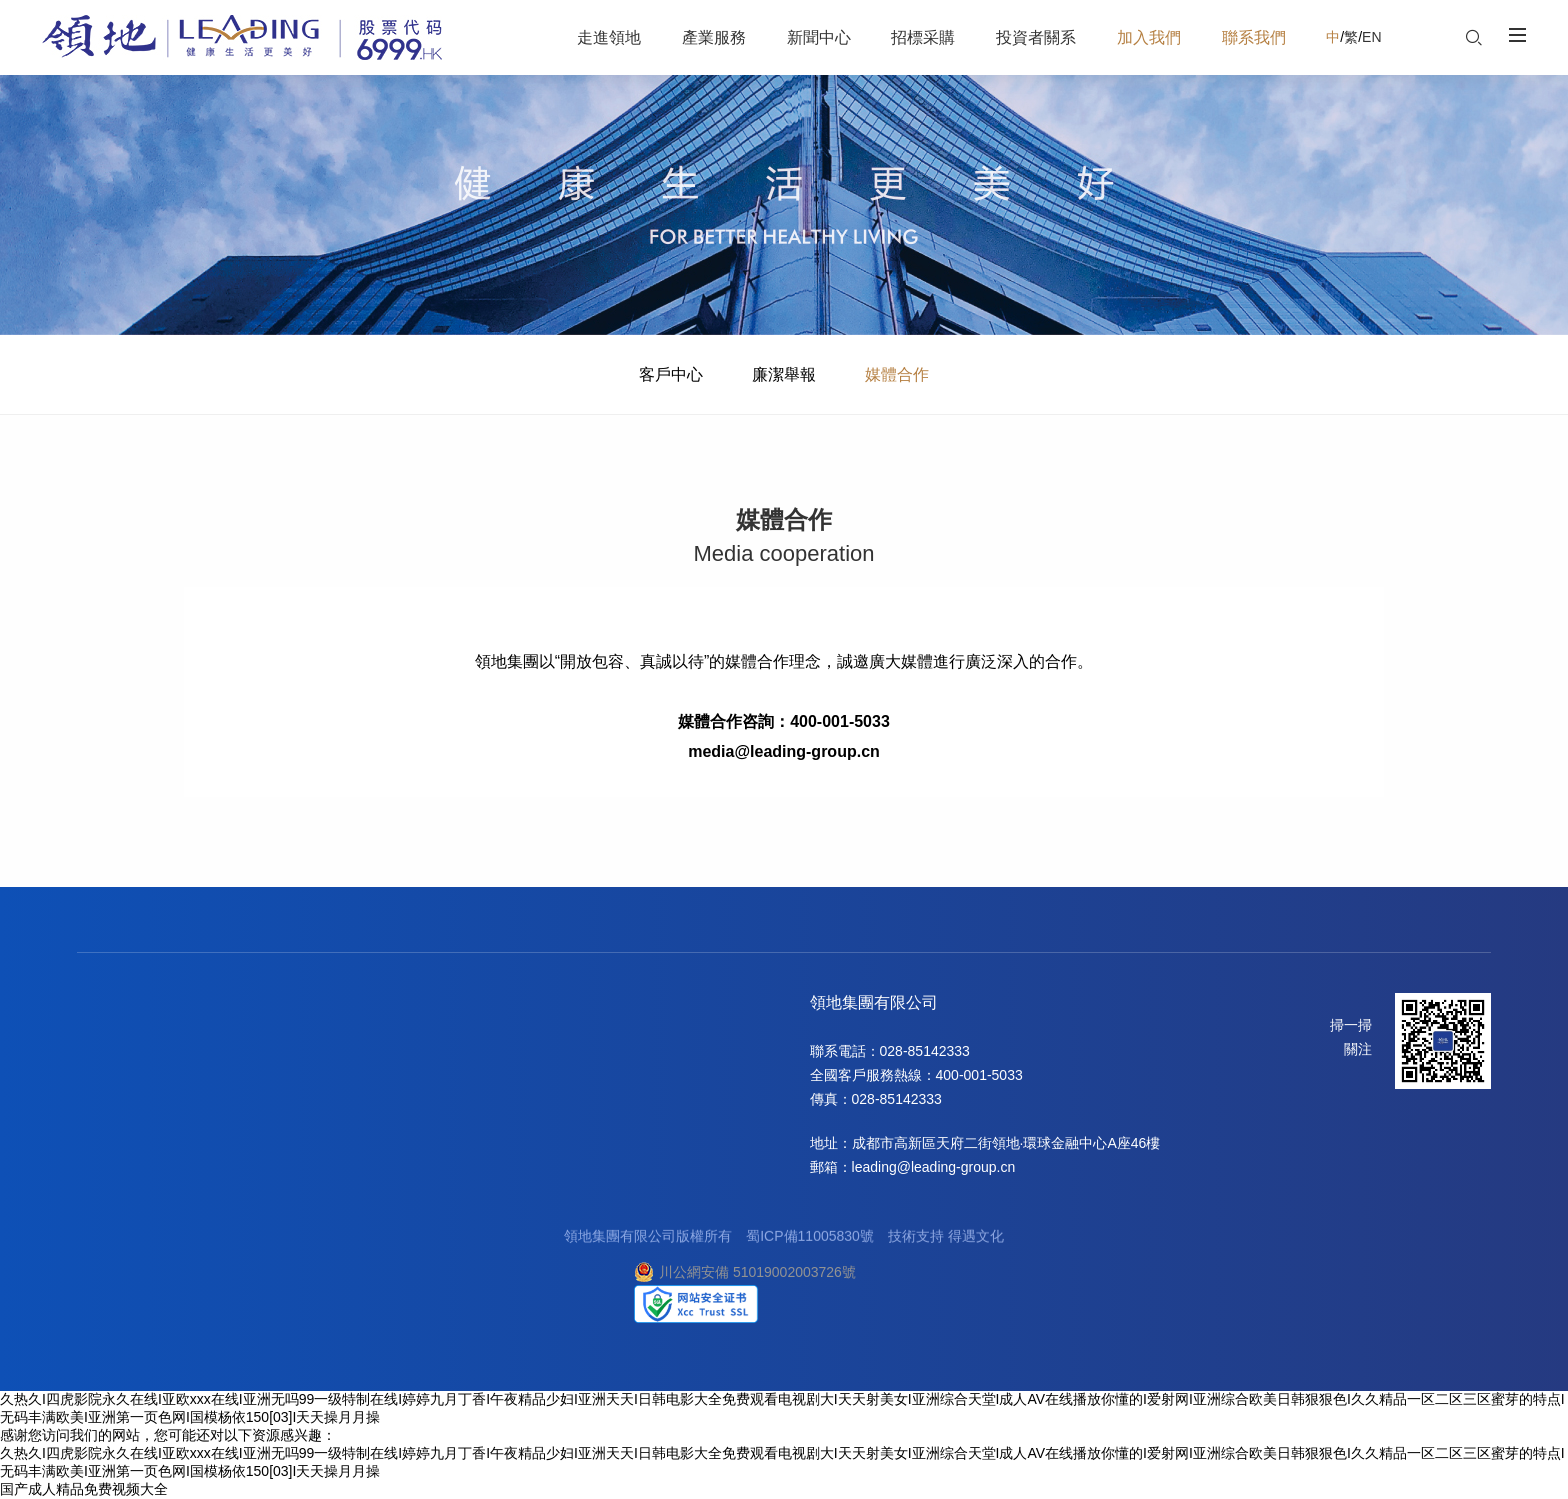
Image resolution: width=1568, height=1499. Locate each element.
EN (1371, 37)
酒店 (186, 1097)
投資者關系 (498, 1004)
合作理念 (391, 1049)
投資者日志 (493, 1097)
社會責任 (105, 1121)
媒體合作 (897, 374)
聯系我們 (715, 1004)
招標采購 (395, 1004)
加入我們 (619, 1004)
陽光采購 (391, 1073)
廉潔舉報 (784, 374)
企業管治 (486, 1073)
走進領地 (109, 1004)
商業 (186, 1073)
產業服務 (204, 1004)
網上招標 (391, 1097)
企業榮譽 (105, 1073)
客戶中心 (671, 374)
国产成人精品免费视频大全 (84, 1489)
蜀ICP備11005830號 (810, 1241)
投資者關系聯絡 (507, 1121)
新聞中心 (299, 1004)
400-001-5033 (979, 1075)
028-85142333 (925, 1051)
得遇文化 (976, 1241)
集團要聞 (295, 1049)
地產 (186, 1049)
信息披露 (486, 1049)
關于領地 (105, 1049)
